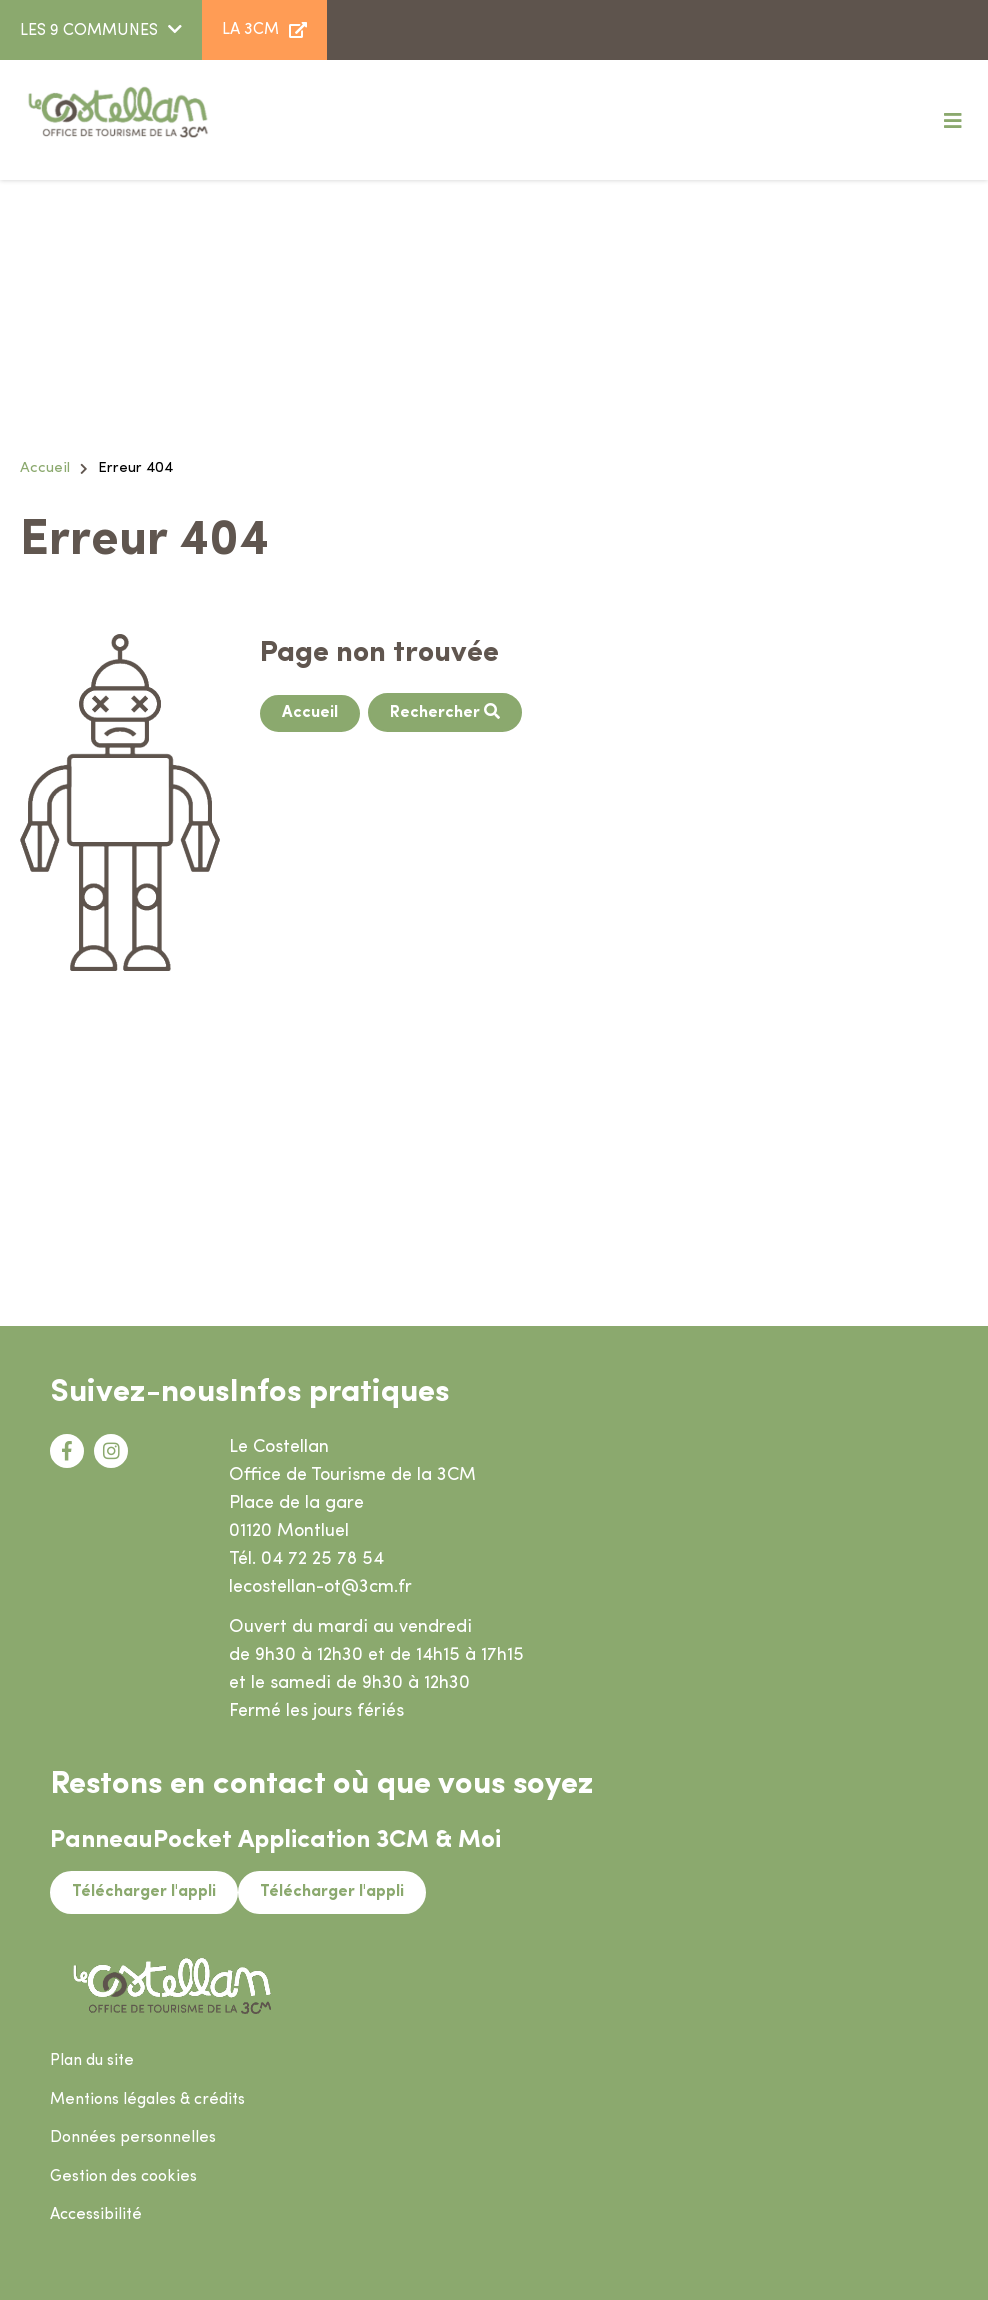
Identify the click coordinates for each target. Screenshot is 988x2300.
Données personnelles (133, 2138)
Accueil (45, 468)
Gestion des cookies (123, 2177)
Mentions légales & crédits (147, 2100)
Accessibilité (96, 2215)
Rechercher (437, 713)
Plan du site (92, 2061)
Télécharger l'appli (144, 1892)
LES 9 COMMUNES (89, 31)
